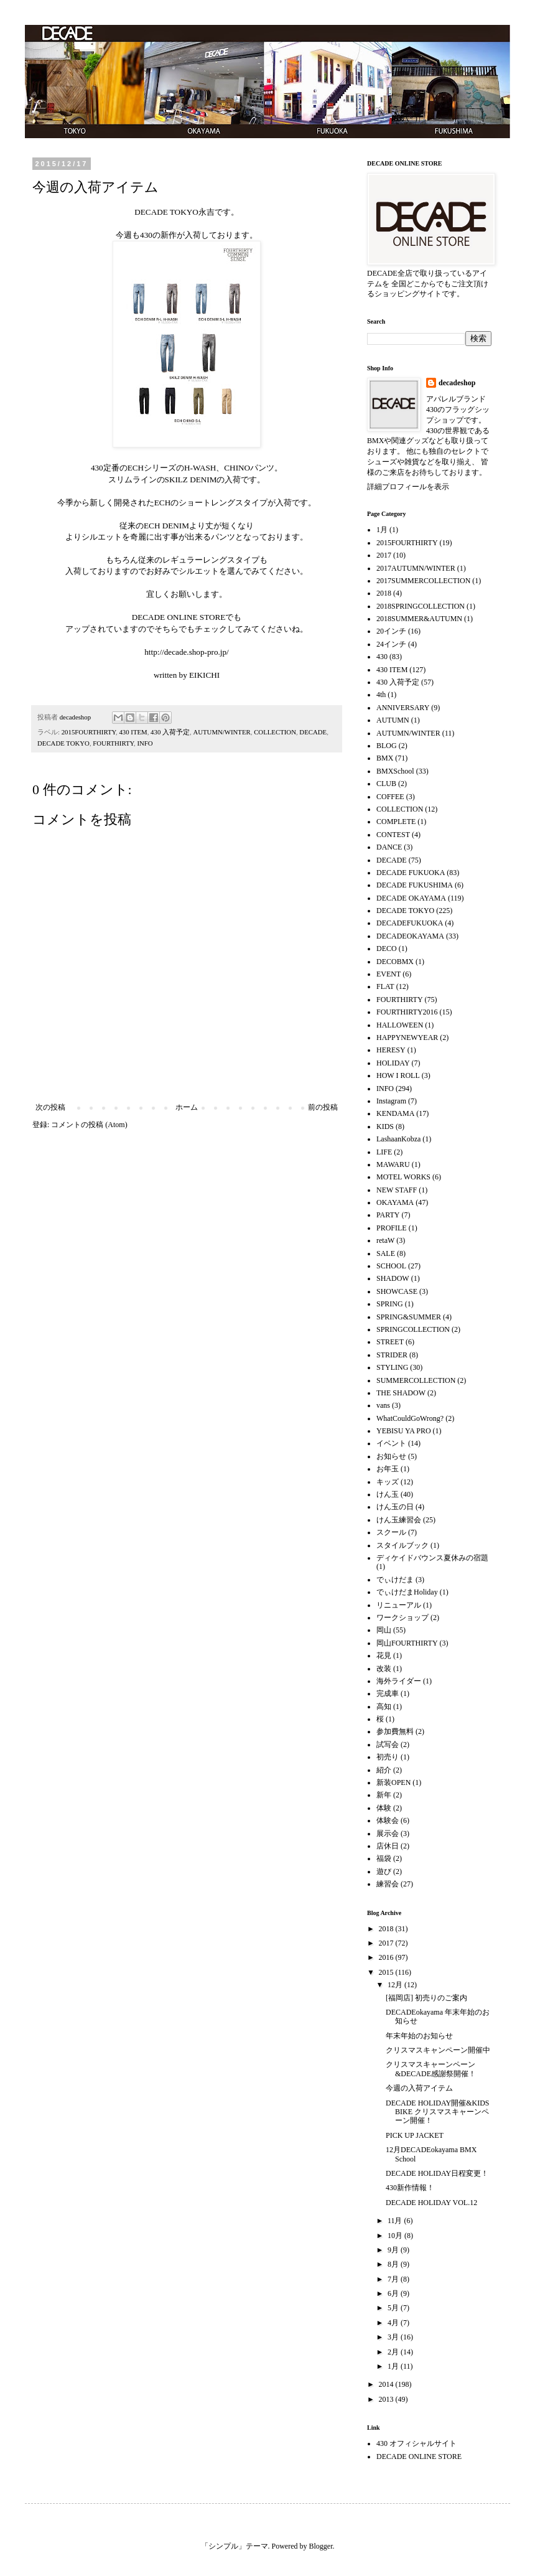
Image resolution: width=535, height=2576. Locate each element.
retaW (385, 1240)
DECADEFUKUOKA (409, 923)
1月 (382, 529)
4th (381, 694)
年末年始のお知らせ (419, 2035)
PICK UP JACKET (415, 2135)
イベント (391, 1443)
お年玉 (387, 1468)
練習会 (387, 1884)
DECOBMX (395, 961)
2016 (387, 1957)
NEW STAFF (396, 1190)
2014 (387, 2384)
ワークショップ (402, 1617)
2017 (383, 555)
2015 (387, 1972)
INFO (144, 743)
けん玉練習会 (398, 1519)
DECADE (313, 732)
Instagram (391, 1101)
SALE (385, 1253)
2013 (387, 2399)
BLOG (386, 745)
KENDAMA (395, 1113)
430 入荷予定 (170, 732)
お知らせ (391, 1456)
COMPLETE (396, 821)
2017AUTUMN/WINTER (415, 568)
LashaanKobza (398, 1139)
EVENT (388, 974)
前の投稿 (323, 1107)
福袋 (383, 1858)
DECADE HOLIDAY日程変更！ (437, 2173)
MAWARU (393, 1164)
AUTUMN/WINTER (221, 732)
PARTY (388, 1215)
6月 (394, 2293)
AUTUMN (392, 720)
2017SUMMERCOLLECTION (423, 580)
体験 (383, 1808)
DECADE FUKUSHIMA (414, 885)
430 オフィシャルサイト (416, 2443)
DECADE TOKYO (63, 743)
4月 (394, 2322)
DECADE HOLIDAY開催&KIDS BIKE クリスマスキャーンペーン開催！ (438, 2112)
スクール (391, 1532)
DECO (386, 948)
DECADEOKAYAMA (410, 936)
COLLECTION (275, 732)
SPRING (389, 1304)
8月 (394, 2264)
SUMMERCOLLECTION (415, 1380)
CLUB (386, 783)
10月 (396, 2235)
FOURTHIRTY (113, 743)
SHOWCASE (396, 1291)
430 (382, 656)
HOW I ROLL (398, 1075)
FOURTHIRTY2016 (407, 1012)
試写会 (387, 1744)
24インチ (391, 644)
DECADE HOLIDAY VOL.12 (431, 2202)
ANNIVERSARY (402, 707)
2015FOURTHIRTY (89, 732)
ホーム (186, 1107)
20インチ (391, 631)
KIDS (385, 1126)
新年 (383, 1795)
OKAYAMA (395, 1202)
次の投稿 (50, 1107)
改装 (383, 1668)
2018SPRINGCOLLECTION (420, 606)
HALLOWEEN (399, 1025)
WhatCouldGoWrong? (410, 1418)
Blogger (321, 2546)
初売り (387, 1757)
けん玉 (387, 1494)
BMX (384, 758)
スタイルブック (402, 1545)
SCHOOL (391, 1266)
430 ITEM (133, 732)
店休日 (387, 1846)
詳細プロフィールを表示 (408, 486)
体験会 (387, 1820)
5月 (394, 2307)
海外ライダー (398, 1681)
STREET (390, 1341)
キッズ (387, 1482)
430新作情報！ (410, 2187)
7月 (394, 2279)
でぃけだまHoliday (407, 1592)
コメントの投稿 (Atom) (89, 1124)
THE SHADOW (401, 1393)
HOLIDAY (393, 1063)
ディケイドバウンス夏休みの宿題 (432, 1557)
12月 (396, 1984)
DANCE (389, 847)
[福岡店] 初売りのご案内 (426, 1997)
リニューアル (398, 1605)
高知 (383, 1706)
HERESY (391, 1050)
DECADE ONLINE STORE (419, 2456)
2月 (394, 2352)
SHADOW (392, 1278)
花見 (383, 1655)
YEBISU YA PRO (403, 1430)
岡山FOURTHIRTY (407, 1643)
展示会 (387, 1833)
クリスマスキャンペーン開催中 (438, 2050)
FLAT (385, 986)
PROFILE (391, 1228)
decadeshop (457, 382)
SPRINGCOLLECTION (413, 1329)
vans (383, 1405)
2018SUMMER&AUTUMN (419, 618)
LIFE (384, 1152)
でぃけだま (395, 1579)
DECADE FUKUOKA (410, 872)
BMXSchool (395, 771)
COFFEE (390, 796)
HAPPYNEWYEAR (407, 1037)
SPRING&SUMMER (408, 1317)
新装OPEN (393, 1782)
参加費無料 (395, 1731)
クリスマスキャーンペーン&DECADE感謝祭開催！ (431, 2068)
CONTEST (393, 834)
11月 (396, 2220)
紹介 (383, 1770)
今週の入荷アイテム (419, 2088)
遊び (383, 1871)
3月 (394, 2337)
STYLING (392, 1367)
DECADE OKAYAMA (411, 898)
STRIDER (391, 1355)
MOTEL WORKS (403, 1177)
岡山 (383, 1630)
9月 (394, 2250)
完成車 (387, 1693)
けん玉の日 (395, 1506)
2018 (383, 593)
